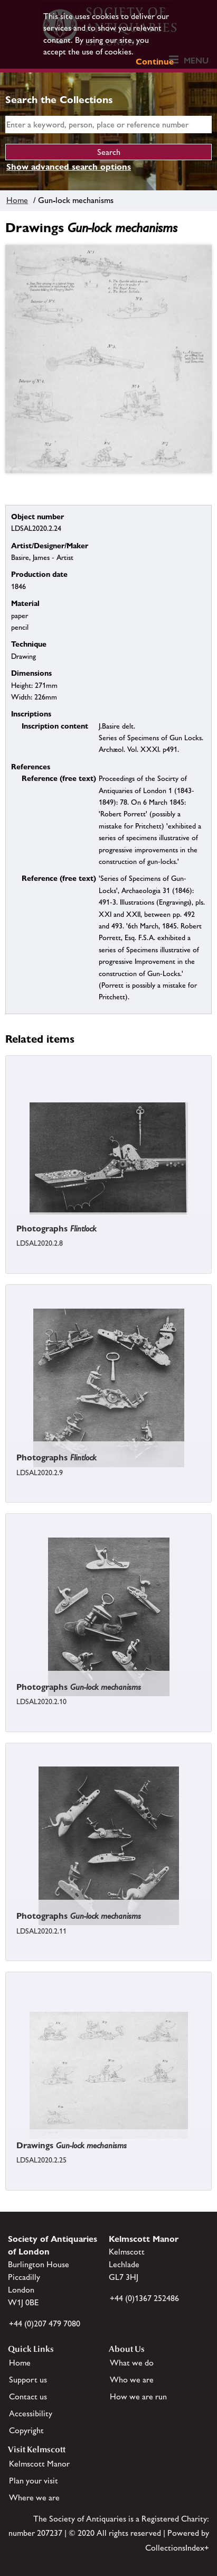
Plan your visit (33, 2481)
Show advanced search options (68, 167)
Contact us (28, 2396)
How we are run (138, 2396)
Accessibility (30, 2413)
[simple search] (108, 124)
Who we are (132, 2380)
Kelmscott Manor (39, 2464)
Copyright (26, 2430)
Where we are (34, 2497)
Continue (155, 62)
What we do (132, 2363)
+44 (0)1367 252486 (144, 2298)
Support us (28, 2380)
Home (17, 200)
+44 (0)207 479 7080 (44, 2324)
